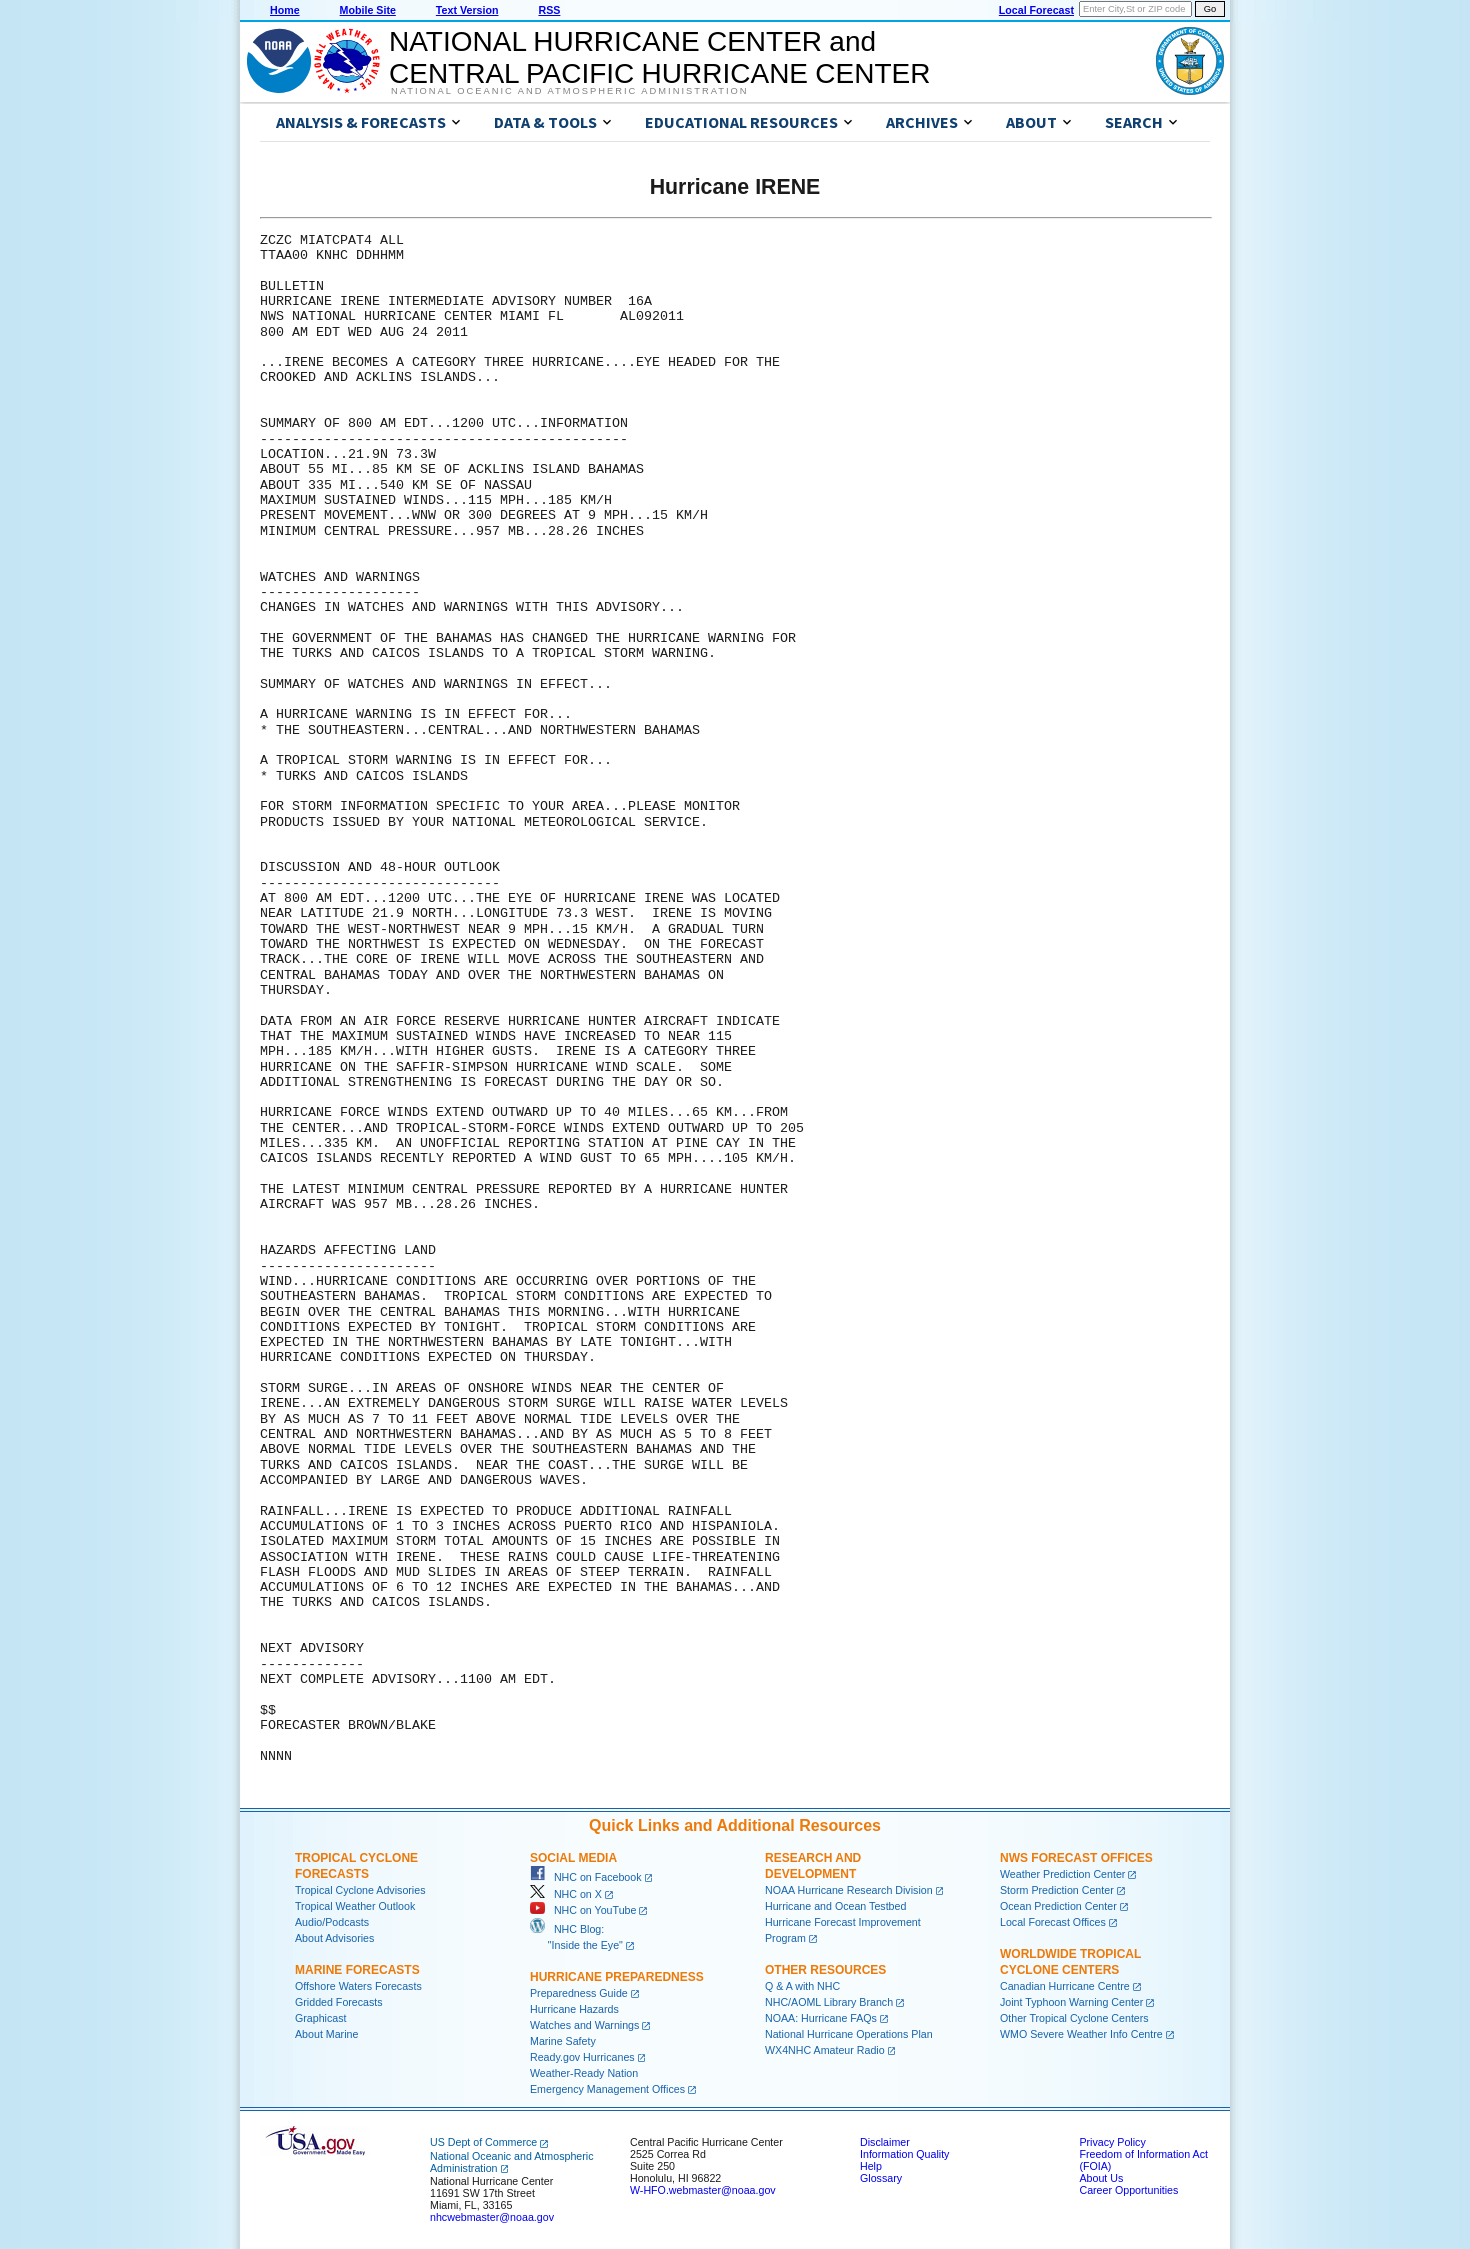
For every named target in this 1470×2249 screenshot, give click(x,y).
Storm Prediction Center (1057, 1890)
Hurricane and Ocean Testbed (835, 1906)
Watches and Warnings (584, 2025)
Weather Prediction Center (1062, 1874)
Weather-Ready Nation (584, 2073)
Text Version (467, 10)
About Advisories (334, 1938)
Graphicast (321, 2018)
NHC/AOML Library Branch (829, 2002)
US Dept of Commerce (483, 2142)
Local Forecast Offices (1053, 1922)
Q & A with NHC (802, 1986)
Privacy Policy (1112, 2142)
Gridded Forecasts (339, 2002)
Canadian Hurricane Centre (1065, 1986)
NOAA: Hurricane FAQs (821, 2018)
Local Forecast (1036, 10)
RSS (549, 10)
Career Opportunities (1128, 2190)
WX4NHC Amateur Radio (825, 2050)
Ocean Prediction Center (1058, 1906)
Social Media (573, 1858)
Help (871, 2166)
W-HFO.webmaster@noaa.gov (703, 2190)
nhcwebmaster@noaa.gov (492, 2217)
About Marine (326, 2034)
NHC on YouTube (583, 1910)
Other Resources (825, 1970)
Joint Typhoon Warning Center (1071, 2002)
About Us (1101, 2178)
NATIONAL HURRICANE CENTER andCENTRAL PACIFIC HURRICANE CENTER (659, 57)
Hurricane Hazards (574, 2009)
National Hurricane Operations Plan (849, 2034)
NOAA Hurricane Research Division (849, 1890)
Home (285, 10)
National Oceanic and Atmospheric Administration (569, 91)
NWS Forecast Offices (1076, 1858)
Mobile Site (368, 10)
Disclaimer (885, 2142)
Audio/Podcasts (332, 1922)
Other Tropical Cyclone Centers (1074, 2018)
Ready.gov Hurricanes (582, 2057)
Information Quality (904, 2154)
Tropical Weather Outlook (355, 1906)
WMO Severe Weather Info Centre (1081, 2034)
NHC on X (566, 1894)
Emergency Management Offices (607, 2089)
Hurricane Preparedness (617, 1977)
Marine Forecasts (357, 1970)
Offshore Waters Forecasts (358, 1986)
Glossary (881, 2178)
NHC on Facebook (586, 1877)
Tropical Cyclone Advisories (360, 1890)
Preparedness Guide (579, 1993)
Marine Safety (563, 2041)
